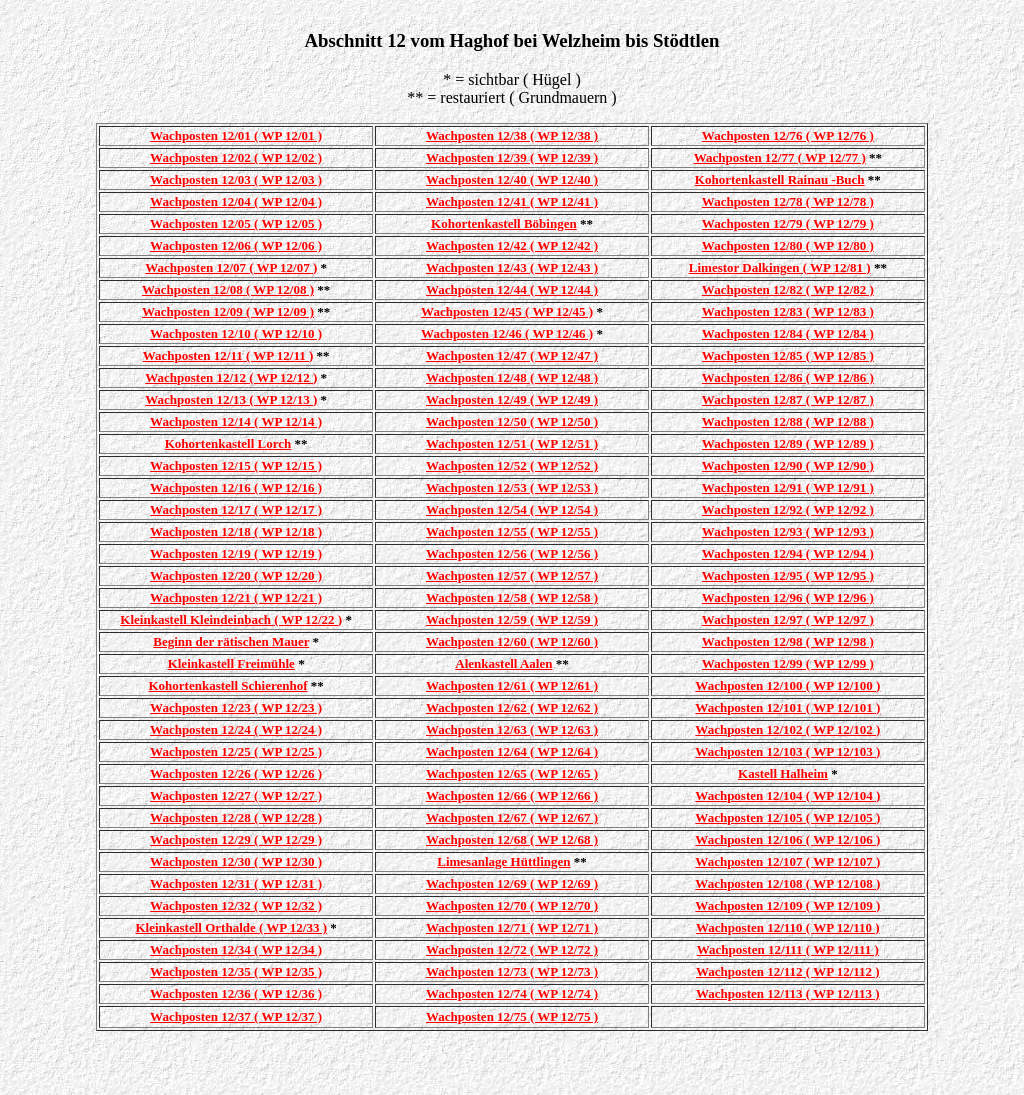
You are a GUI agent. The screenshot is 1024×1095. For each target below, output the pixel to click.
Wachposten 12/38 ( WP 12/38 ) (512, 135)
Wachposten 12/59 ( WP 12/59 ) (512, 619)
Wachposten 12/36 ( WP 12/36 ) (236, 993)
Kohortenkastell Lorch (228, 443)
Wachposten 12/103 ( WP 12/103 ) (787, 751)
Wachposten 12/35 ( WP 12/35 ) (236, 971)
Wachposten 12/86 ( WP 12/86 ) (788, 377)
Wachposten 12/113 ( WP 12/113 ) (788, 993)
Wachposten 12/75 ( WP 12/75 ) (512, 1016)
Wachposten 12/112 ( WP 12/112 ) (788, 971)
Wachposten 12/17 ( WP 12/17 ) (236, 509)
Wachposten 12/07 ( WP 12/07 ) (231, 267)
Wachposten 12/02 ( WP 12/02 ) (236, 157)
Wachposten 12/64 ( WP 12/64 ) (512, 751)
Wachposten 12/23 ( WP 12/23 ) (236, 707)
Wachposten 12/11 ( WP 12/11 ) (228, 355)
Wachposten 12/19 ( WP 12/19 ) (236, 553)
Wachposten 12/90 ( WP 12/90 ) (788, 465)
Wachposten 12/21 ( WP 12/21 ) (236, 597)
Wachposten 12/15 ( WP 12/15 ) (236, 465)
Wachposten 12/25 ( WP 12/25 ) (236, 751)
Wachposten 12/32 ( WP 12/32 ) (236, 905)
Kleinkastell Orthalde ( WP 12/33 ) (232, 927)
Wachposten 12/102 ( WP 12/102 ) (787, 729)
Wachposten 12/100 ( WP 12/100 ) (787, 685)
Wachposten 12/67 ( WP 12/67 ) (512, 817)
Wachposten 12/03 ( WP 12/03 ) (236, 179)
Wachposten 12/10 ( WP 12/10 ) (236, 333)
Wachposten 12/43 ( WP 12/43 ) (512, 267)
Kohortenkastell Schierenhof (228, 685)
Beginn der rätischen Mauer (231, 641)
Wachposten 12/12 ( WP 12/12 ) (231, 377)
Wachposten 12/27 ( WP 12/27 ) (236, 795)
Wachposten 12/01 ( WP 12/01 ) (236, 135)
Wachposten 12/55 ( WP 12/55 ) (512, 531)
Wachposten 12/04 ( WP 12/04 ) (236, 201)
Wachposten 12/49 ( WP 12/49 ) (512, 399)
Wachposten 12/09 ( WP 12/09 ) (228, 311)
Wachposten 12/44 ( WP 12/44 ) (512, 289)
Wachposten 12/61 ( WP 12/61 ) (512, 685)
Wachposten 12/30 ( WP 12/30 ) (236, 861)
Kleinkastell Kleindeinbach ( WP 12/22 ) (231, 619)
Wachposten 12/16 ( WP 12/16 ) (236, 487)
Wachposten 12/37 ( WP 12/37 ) (236, 1016)
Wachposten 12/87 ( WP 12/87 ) (788, 399)
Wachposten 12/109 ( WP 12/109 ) (787, 905)
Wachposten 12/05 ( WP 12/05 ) (236, 223)
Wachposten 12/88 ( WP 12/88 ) (788, 421)
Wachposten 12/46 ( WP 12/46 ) (507, 333)
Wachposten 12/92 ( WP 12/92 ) (788, 509)
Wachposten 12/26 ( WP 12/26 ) (236, 773)
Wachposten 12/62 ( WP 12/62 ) (512, 707)
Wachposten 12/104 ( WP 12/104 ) (787, 795)
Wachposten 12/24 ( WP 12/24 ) (236, 729)
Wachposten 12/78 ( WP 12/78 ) (788, 201)
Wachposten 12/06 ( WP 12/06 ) (236, 245)
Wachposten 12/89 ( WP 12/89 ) (788, 443)
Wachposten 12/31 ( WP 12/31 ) (236, 883)
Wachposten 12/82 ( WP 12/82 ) (788, 289)
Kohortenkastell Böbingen (504, 223)
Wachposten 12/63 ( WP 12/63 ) (512, 729)
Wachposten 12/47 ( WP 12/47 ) (512, 355)
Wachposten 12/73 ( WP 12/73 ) (512, 971)
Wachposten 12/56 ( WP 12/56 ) (512, 553)
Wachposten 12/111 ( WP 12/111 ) (788, 949)
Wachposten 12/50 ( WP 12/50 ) (512, 421)
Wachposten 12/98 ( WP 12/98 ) (788, 641)
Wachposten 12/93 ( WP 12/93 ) (788, 531)
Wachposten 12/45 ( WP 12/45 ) (507, 311)
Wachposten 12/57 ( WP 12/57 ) (512, 575)
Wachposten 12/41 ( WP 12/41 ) (512, 201)
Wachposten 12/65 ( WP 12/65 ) (512, 773)
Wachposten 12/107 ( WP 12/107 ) (787, 861)
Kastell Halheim (783, 773)
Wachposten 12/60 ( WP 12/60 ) (512, 641)
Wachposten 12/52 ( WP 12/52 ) (512, 465)
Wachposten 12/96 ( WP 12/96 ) (788, 597)
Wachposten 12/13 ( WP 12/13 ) (231, 399)
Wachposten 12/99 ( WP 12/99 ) (788, 663)
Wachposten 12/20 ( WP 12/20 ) (236, 575)
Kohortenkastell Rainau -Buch (780, 179)
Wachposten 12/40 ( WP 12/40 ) (512, 179)
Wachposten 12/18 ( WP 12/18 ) (236, 531)
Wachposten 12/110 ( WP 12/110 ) (788, 927)
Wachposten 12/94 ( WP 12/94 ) (788, 553)
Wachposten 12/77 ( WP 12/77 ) (780, 157)
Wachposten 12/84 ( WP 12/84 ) (788, 333)
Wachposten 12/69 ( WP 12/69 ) (512, 883)
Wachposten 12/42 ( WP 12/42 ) (512, 245)
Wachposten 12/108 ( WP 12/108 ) (787, 883)
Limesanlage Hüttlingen (503, 861)
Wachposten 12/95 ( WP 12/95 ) (788, 575)
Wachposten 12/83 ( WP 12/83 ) (788, 311)
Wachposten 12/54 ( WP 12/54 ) (512, 509)
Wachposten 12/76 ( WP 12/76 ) (788, 135)
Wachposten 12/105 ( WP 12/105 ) (787, 817)
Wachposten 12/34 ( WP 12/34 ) (236, 949)
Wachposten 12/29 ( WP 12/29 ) (236, 839)
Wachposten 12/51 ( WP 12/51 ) (512, 443)
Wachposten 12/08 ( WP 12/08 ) (228, 289)
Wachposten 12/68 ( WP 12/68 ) (512, 839)
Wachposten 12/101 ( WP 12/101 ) (787, 707)
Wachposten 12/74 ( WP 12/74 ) (512, 993)
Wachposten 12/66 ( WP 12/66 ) (512, 795)
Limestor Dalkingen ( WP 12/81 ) (780, 267)
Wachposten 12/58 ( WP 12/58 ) (512, 597)
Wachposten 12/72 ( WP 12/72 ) (512, 949)
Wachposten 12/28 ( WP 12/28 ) (236, 817)
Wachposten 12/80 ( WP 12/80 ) (788, 245)
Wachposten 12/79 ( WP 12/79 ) (788, 223)
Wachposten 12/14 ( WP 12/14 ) (236, 421)
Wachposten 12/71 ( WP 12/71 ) (512, 927)
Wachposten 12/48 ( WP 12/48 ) (512, 377)
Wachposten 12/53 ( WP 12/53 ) (512, 487)
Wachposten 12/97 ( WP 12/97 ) (788, 619)
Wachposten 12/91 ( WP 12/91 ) (788, 487)
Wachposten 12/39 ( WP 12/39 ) (512, 157)
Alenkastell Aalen (503, 663)
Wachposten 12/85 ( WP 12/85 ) (788, 355)
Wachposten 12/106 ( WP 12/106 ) (787, 839)
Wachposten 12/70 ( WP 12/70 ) (512, 905)
